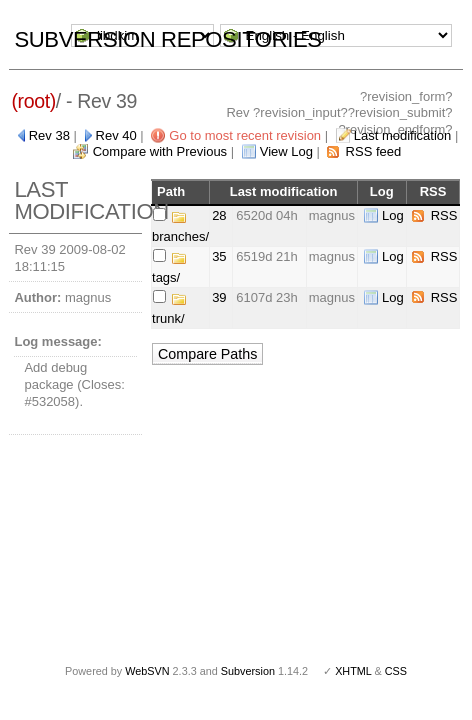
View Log (286, 151)
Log (393, 215)
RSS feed (374, 151)
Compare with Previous (160, 151)
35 (219, 256)
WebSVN (147, 671)
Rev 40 (116, 135)
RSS (444, 215)
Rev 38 (49, 135)
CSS (396, 671)
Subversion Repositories (167, 39)
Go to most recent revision (245, 135)
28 (219, 215)
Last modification (403, 135)
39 (219, 297)
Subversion (248, 671)
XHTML (353, 671)
